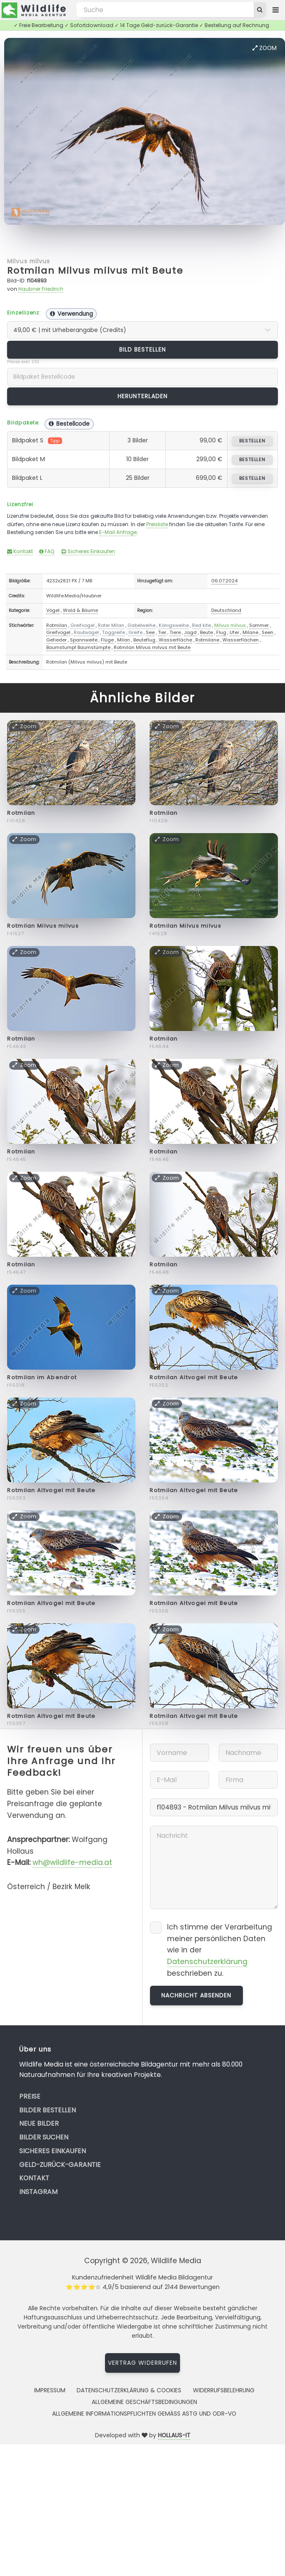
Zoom (264, 48)
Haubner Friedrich (40, 288)
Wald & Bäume (80, 610)
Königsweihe (174, 625)
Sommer (259, 625)
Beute (206, 632)
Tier (162, 632)
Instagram (38, 2191)
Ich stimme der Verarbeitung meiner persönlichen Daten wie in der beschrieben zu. (219, 1950)
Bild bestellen (142, 349)
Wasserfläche (175, 640)
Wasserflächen (240, 640)
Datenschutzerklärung (207, 1962)
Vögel (53, 610)
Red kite (201, 625)
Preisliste (157, 524)
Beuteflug (144, 640)
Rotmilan (56, 625)
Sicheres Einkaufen (88, 551)
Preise (29, 2096)
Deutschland (226, 610)
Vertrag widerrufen (142, 2363)
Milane (250, 632)
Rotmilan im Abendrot (42, 1377)
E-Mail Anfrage (118, 532)
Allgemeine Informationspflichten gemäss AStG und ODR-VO (144, 2413)
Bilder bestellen (47, 2110)
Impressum (49, 2390)
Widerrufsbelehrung (224, 2390)
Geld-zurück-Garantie (60, 2164)
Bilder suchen (43, 2137)
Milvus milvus (28, 261)
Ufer (234, 632)
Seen (267, 632)
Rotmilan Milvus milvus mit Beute (95, 270)
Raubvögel (86, 632)
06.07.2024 (224, 580)
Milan (123, 640)
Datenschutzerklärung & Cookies (129, 2390)
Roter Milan (111, 625)
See (150, 632)
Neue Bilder (39, 2123)
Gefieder (56, 640)
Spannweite (84, 640)
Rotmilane (207, 640)
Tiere (175, 632)
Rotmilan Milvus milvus (43, 926)
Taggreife (113, 632)
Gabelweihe (141, 625)
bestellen (252, 440)
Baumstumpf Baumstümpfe (78, 647)
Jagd (190, 632)
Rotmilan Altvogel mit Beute (194, 1377)
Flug (221, 632)
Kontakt (20, 551)
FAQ (47, 551)
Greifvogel (82, 625)
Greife (135, 632)
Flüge (107, 640)
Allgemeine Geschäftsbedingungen (144, 2402)
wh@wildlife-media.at (72, 1862)
